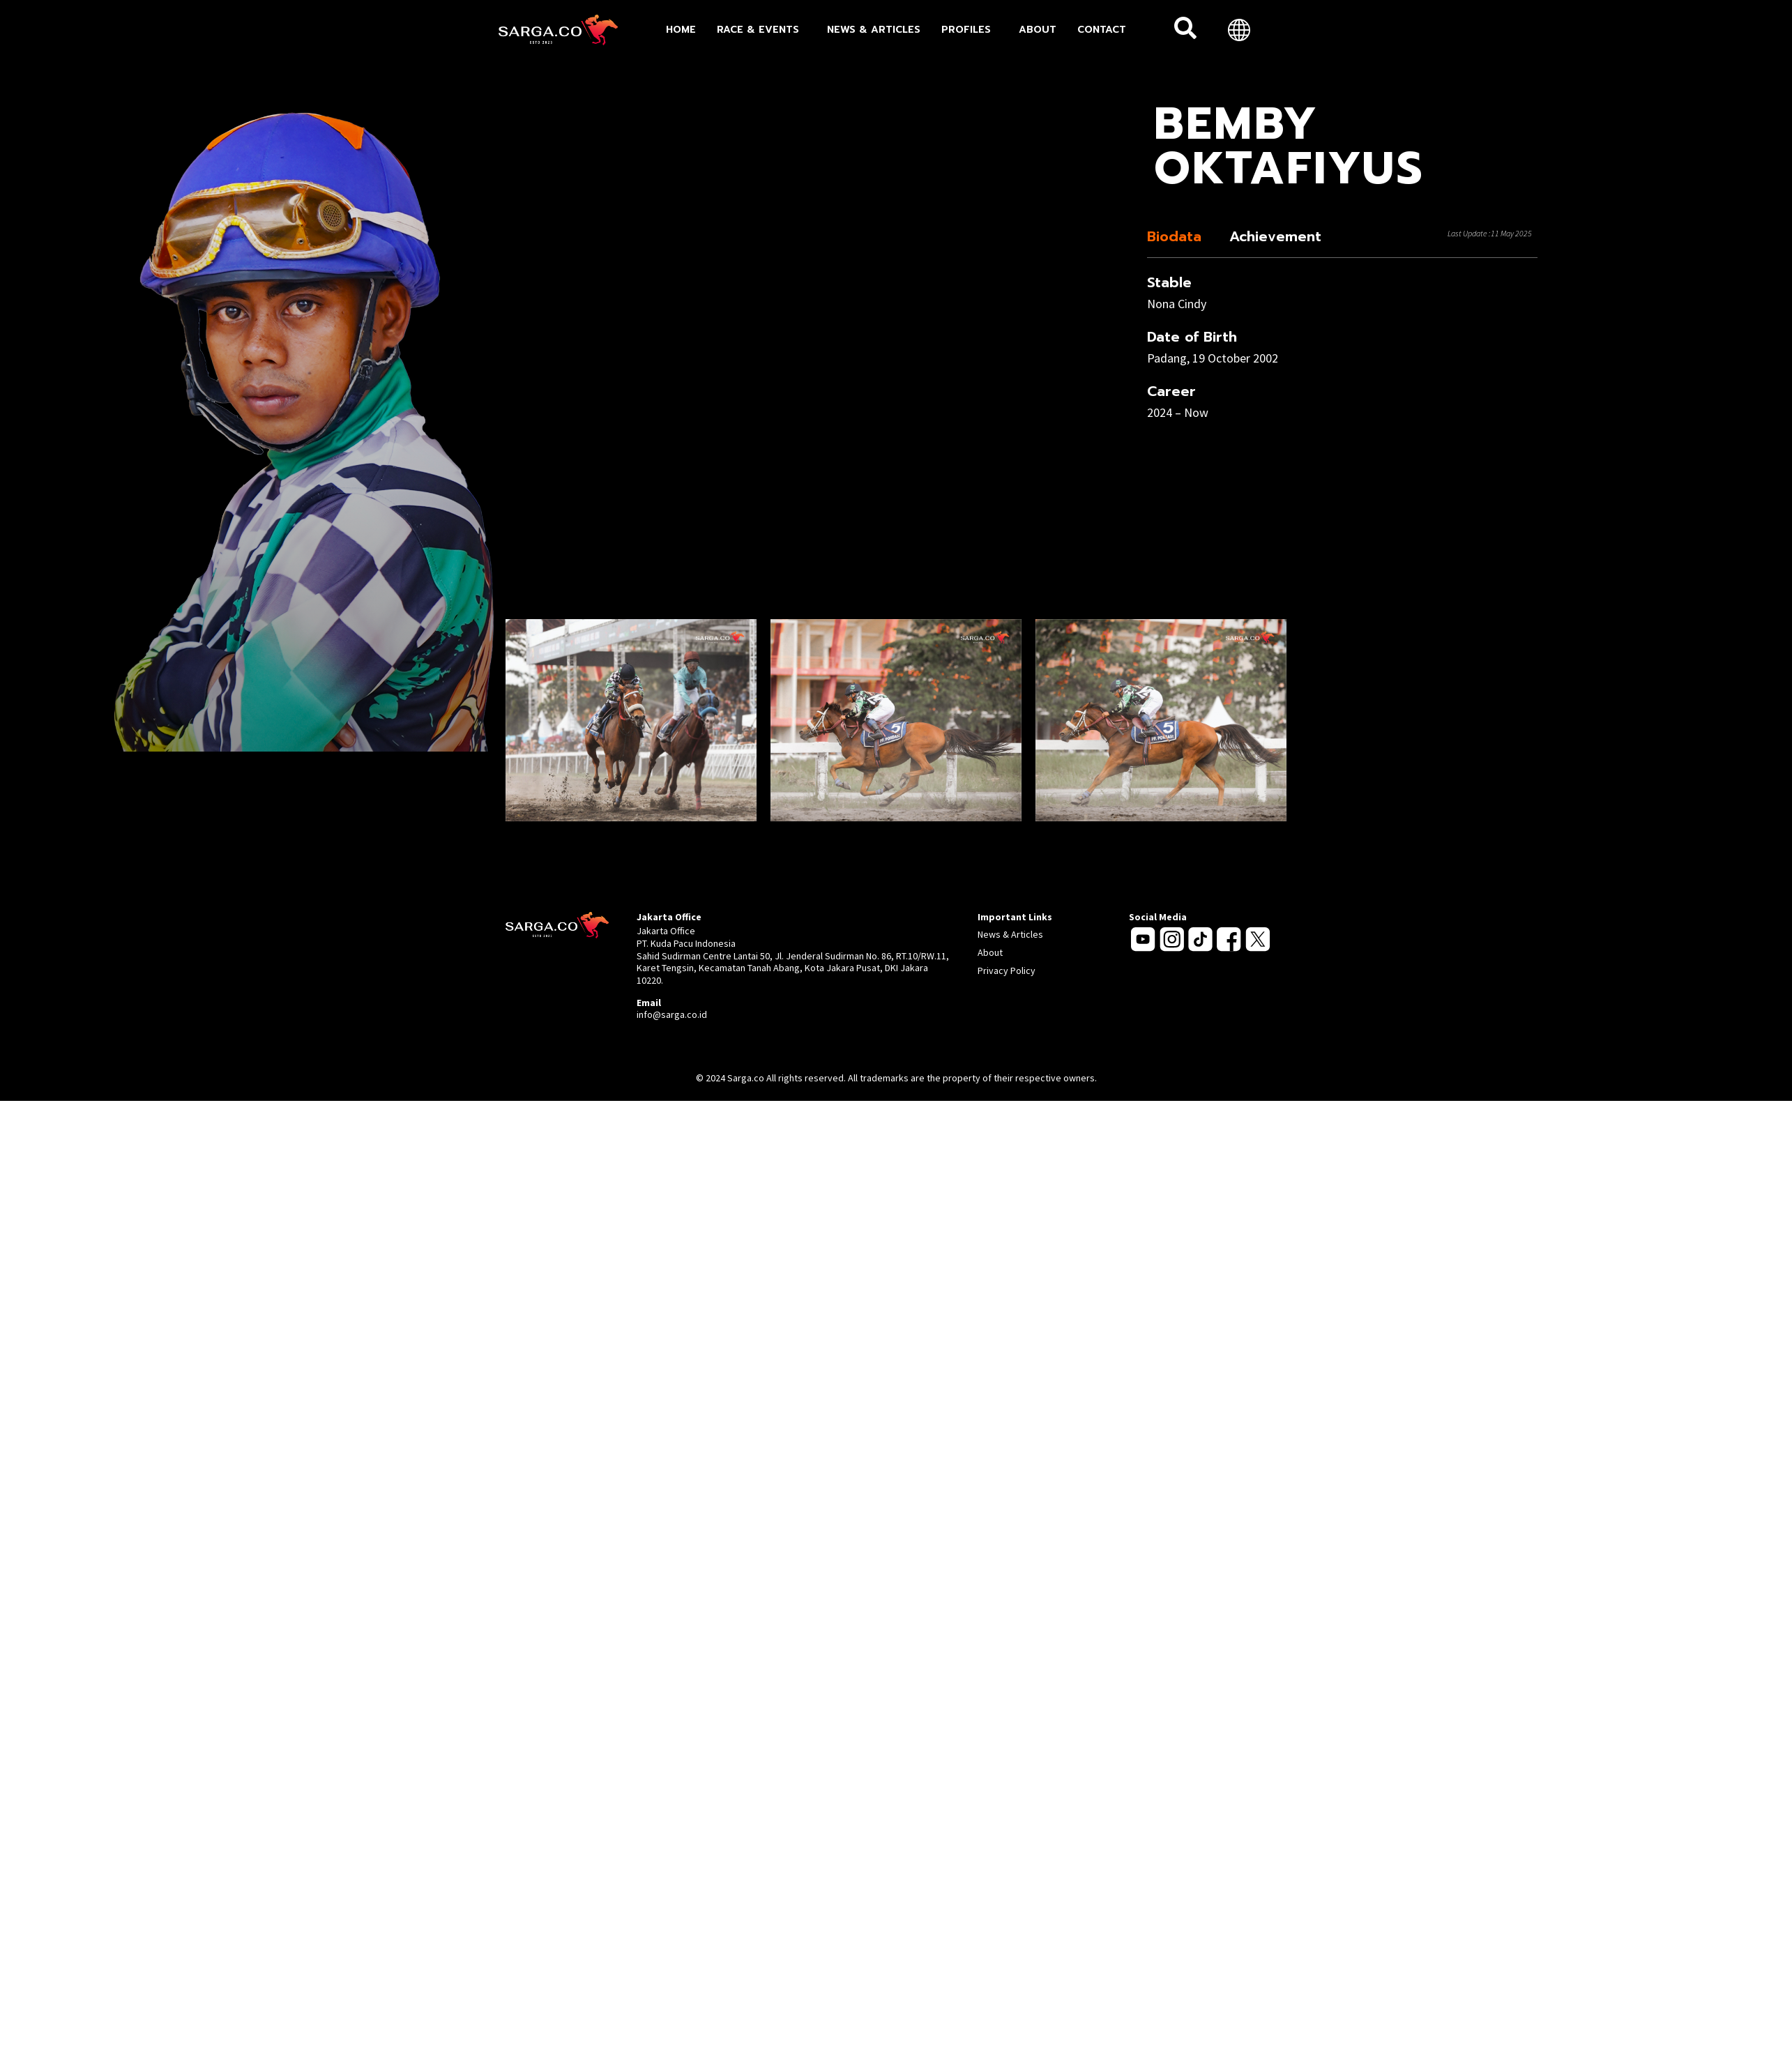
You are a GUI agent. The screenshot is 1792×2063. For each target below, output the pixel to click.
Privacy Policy (1006, 970)
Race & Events (761, 29)
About (1037, 29)
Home (681, 29)
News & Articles (873, 29)
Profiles (969, 29)
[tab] (1177, 236)
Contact (1101, 29)
